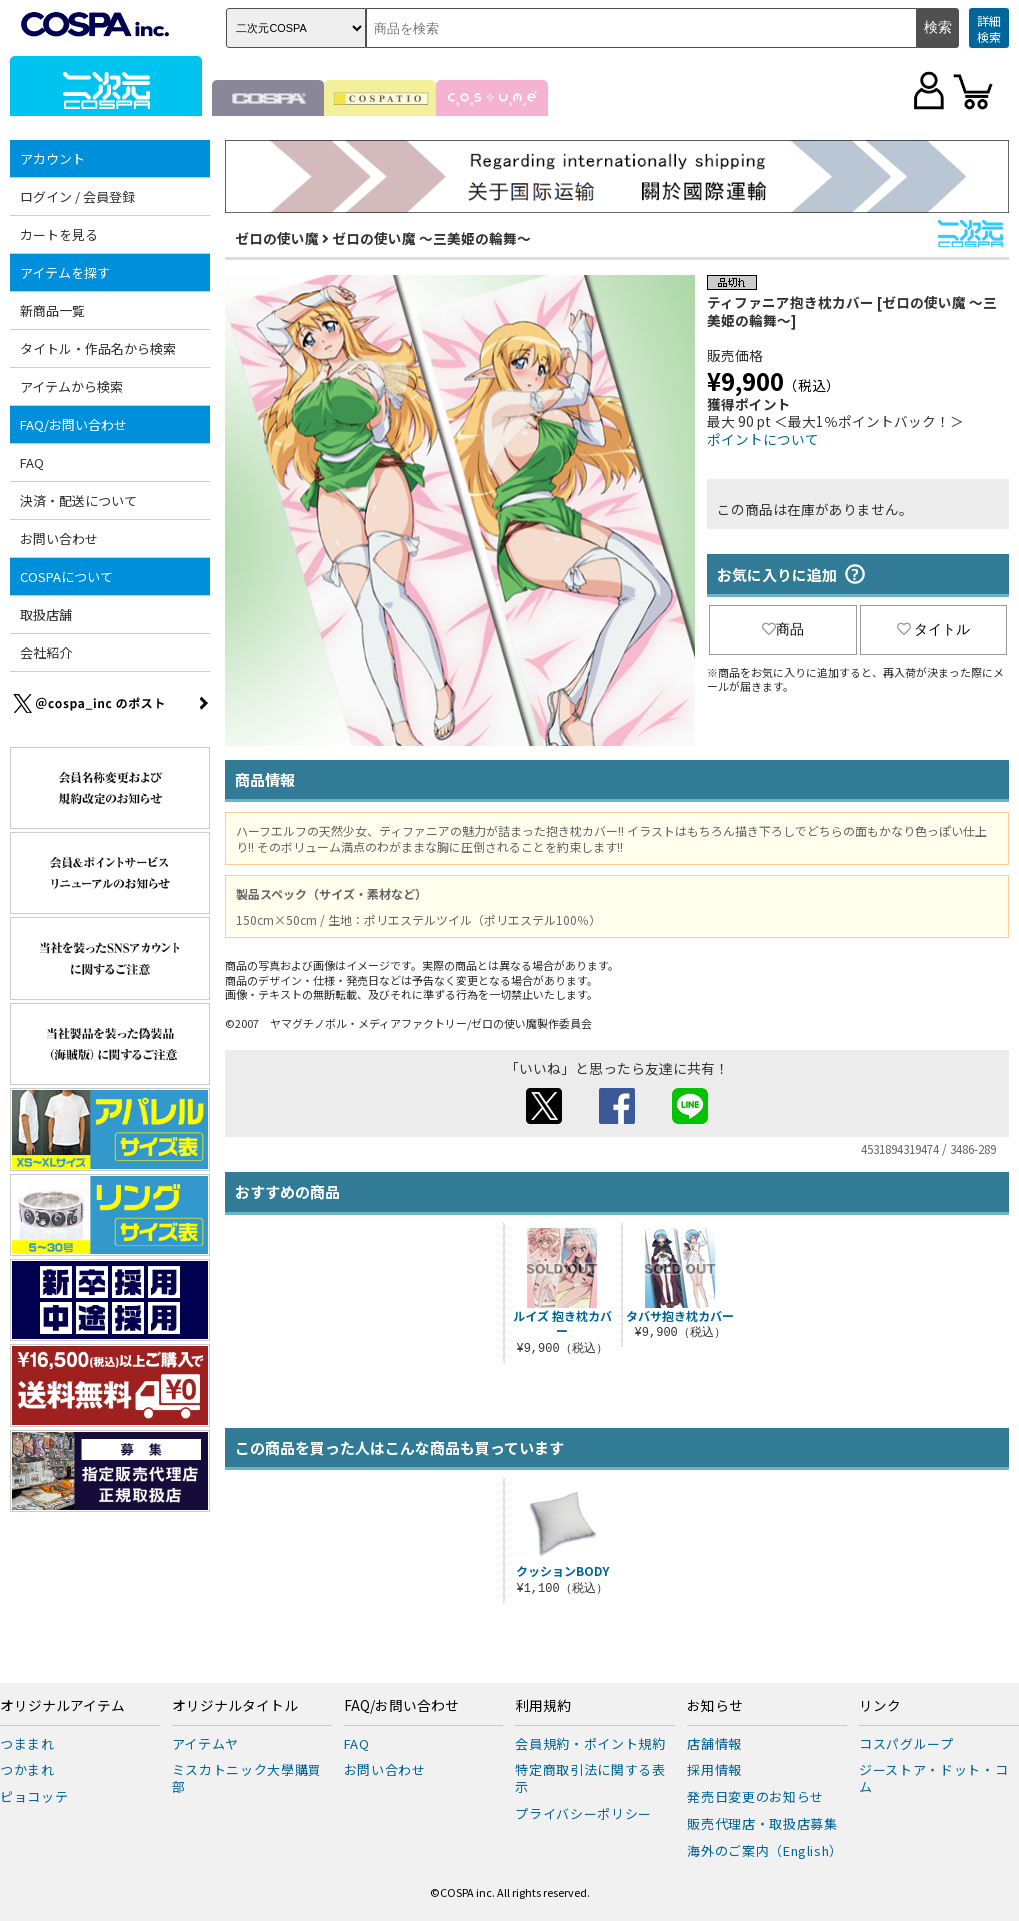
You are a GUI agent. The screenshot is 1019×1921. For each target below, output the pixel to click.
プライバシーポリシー (583, 1813)
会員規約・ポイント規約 (590, 1743)
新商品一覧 (52, 310)
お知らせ (715, 1706)
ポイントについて (763, 439)
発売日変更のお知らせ (755, 1796)
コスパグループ (906, 1743)
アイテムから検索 (71, 386)
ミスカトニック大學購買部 (247, 1778)
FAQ (32, 462)
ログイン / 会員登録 (77, 196)
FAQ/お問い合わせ (73, 424)
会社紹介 (46, 652)
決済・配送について (78, 500)
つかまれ (27, 1769)
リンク (880, 1706)
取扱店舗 (46, 614)
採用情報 (714, 1769)
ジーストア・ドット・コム (933, 1778)
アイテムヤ (205, 1743)
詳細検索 (989, 28)
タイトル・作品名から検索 (98, 348)
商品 (783, 629)
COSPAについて (66, 576)
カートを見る (59, 234)
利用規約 (543, 1706)
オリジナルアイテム (62, 1706)
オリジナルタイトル (235, 1706)
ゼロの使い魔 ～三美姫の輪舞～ (431, 238)
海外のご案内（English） (765, 1850)
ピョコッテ (34, 1796)
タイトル (934, 629)
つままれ (27, 1743)
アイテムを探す (65, 272)
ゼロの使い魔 (277, 238)
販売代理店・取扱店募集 (762, 1823)
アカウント (52, 158)
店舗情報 (714, 1743)
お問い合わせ (59, 538)
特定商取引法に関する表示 (590, 1778)
